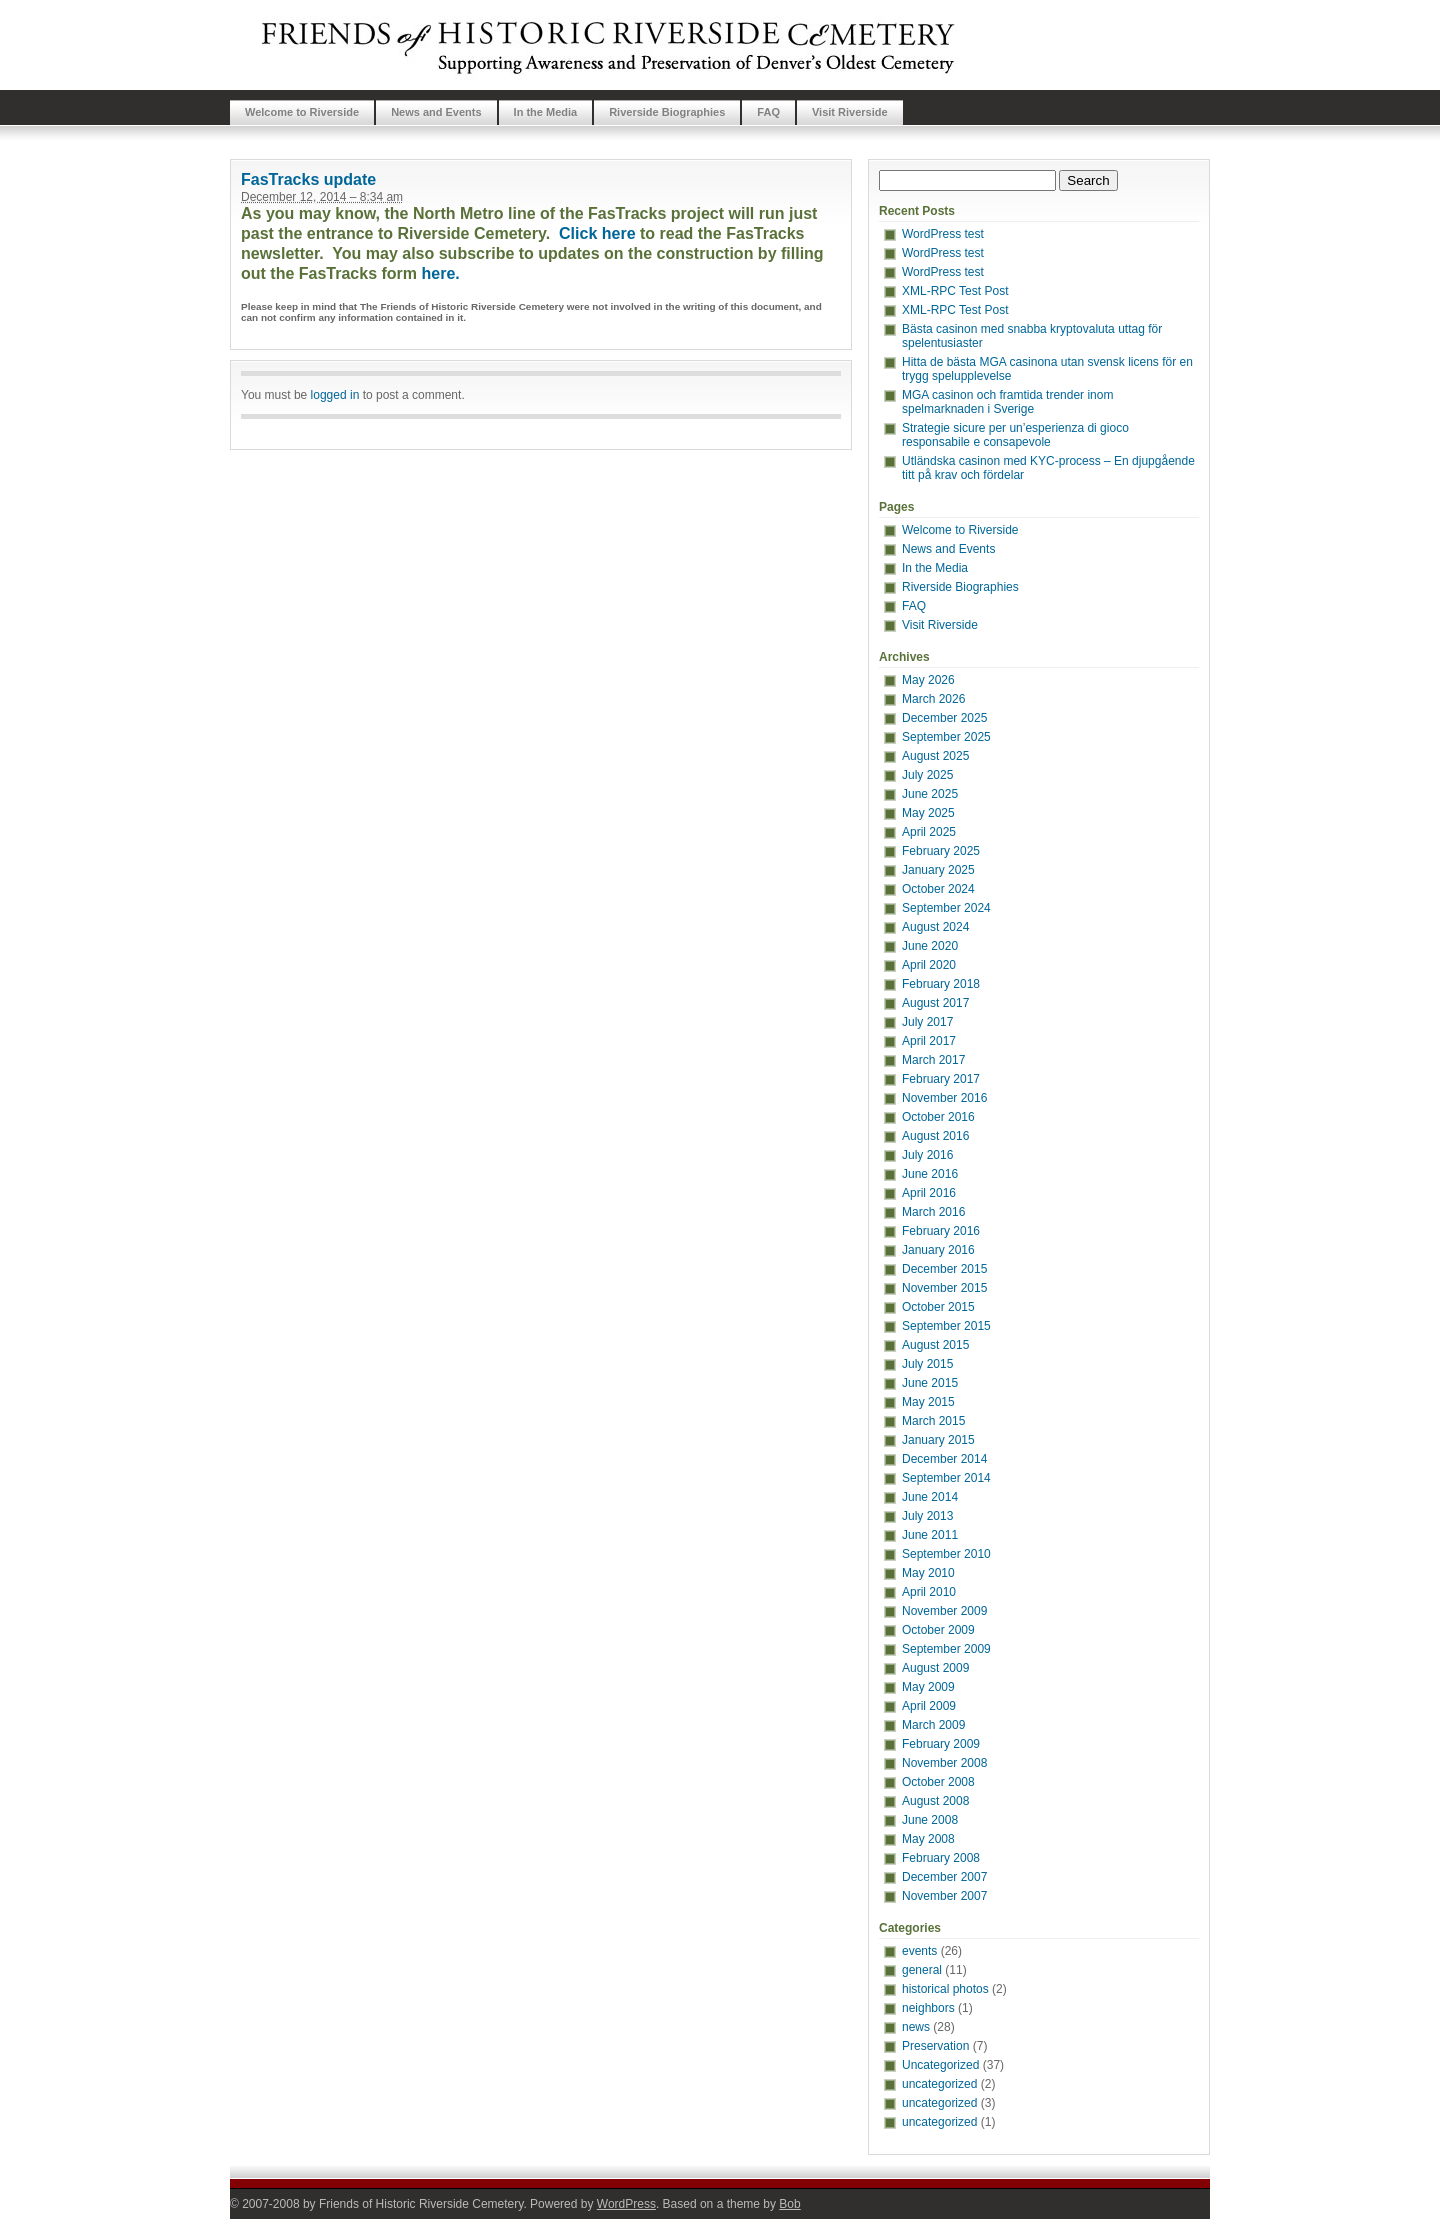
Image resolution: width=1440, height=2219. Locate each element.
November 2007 (944, 1896)
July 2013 (927, 1516)
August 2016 (935, 1136)
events (919, 1951)
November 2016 (944, 1098)
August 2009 (935, 1668)
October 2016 (938, 1117)
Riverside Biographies (667, 112)
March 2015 (933, 1421)
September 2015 (946, 1326)
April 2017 (929, 1041)
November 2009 (944, 1611)
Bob (789, 2204)
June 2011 (930, 1535)
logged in (335, 395)
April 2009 (929, 1706)
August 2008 (935, 1801)
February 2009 (941, 1744)
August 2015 (935, 1345)
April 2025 (929, 832)
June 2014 (930, 1497)
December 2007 (944, 1877)
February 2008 (941, 1858)
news (916, 2027)
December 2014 (944, 1459)
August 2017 (935, 1003)
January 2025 (938, 870)
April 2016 (929, 1193)
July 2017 (927, 1022)
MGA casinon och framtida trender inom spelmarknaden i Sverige (1007, 402)
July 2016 (927, 1155)
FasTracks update (308, 179)
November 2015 (944, 1288)
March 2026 (933, 699)
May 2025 (928, 813)
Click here (597, 233)
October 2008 (938, 1782)
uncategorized (939, 2084)
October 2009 (938, 1630)
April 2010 (929, 1592)
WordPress (626, 2204)
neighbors (928, 2008)
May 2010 (928, 1573)
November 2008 (944, 1763)
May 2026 (928, 680)
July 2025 (927, 775)
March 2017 (933, 1060)
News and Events (436, 112)
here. (441, 273)
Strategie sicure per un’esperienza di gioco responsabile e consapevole (1015, 435)
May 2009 (928, 1687)
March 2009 (933, 1725)
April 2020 (929, 965)
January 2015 (938, 1440)
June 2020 (930, 946)
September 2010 (946, 1554)
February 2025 (941, 851)
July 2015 (927, 1364)
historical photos (945, 1989)
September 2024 (946, 908)
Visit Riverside (850, 112)
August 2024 (935, 927)
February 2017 (941, 1079)
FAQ (768, 112)
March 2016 (933, 1212)
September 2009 (946, 1649)
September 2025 (946, 737)
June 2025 (930, 794)
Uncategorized (940, 2065)
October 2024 (938, 889)
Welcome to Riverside (302, 112)
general (922, 1970)
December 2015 (944, 1269)
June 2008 (930, 1820)
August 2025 (935, 756)
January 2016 (938, 1250)
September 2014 (946, 1478)
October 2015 (938, 1307)
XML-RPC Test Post (955, 291)
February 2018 (941, 984)
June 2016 (930, 1174)
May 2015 (928, 1402)
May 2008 (928, 1839)
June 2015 (930, 1383)
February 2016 (941, 1231)
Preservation (935, 2046)
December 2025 (944, 718)
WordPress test (943, 234)
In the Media (546, 112)
